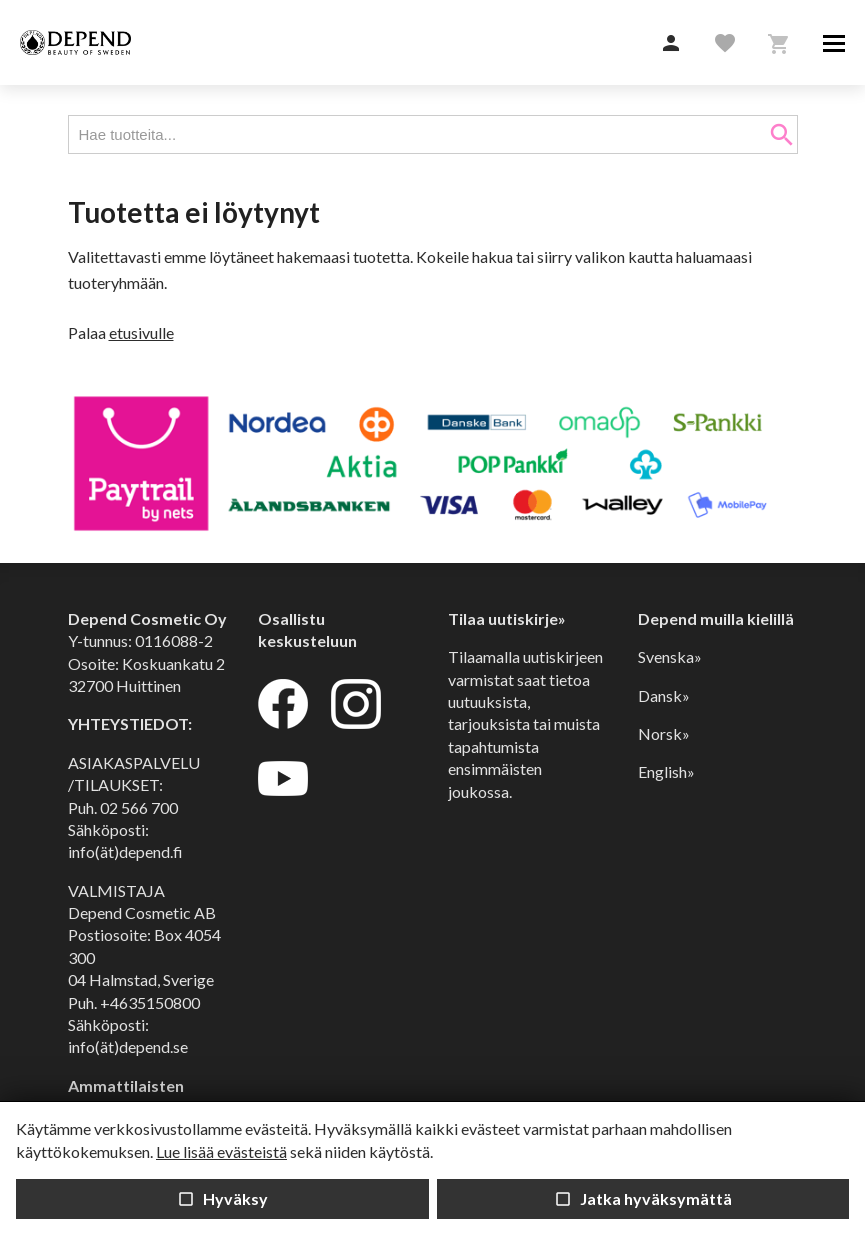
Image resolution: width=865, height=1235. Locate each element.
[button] (671, 44)
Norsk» (664, 733)
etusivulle (141, 332)
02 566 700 (139, 807)
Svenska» (670, 656)
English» (666, 771)
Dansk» (664, 695)
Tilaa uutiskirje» (507, 618)
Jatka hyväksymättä (643, 1198)
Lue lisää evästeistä (221, 1151)
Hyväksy (222, 1198)
